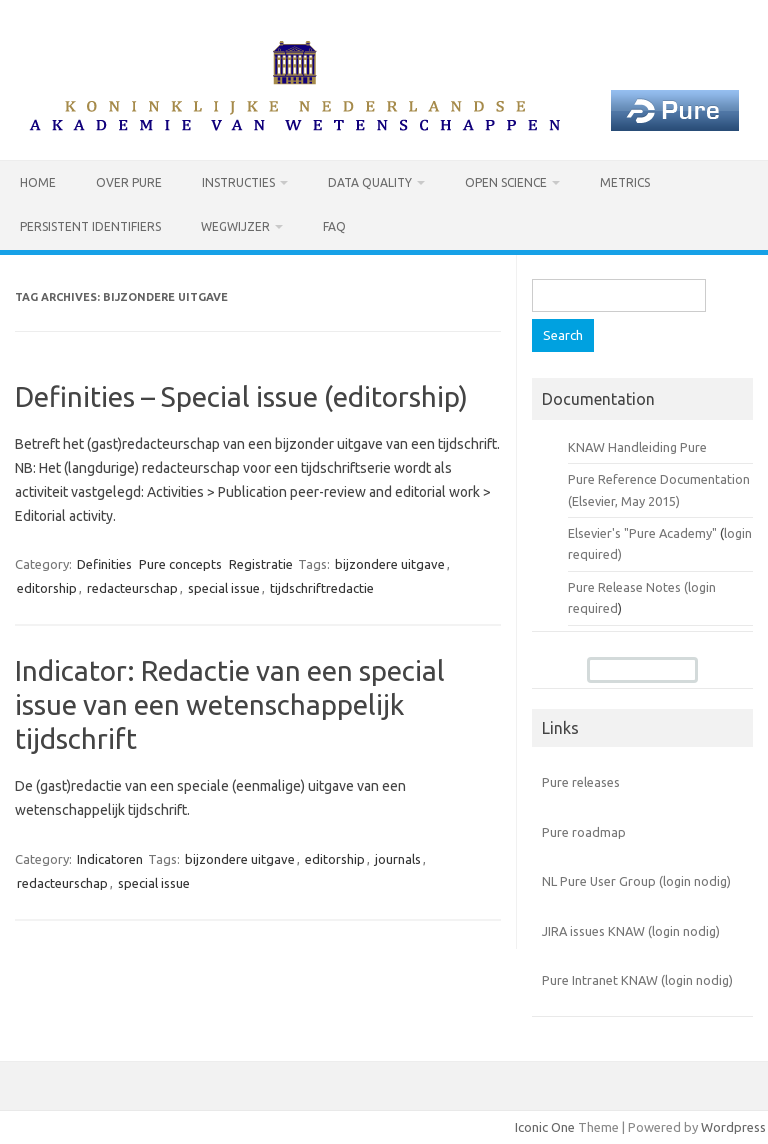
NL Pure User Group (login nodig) (636, 881)
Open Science (506, 182)
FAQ (334, 226)
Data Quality (370, 182)
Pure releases (581, 782)
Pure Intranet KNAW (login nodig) (637, 980)
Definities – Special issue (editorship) (241, 396)
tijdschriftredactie (322, 588)
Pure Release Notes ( (628, 587)
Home (38, 182)
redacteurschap (132, 588)
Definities (104, 564)
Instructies (238, 182)
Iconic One (545, 1127)
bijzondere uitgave (390, 564)
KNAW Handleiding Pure (637, 447)
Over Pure (129, 182)
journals (398, 859)
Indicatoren (110, 859)
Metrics (625, 182)
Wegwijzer (235, 226)
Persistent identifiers (90, 226)
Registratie (261, 564)
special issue (224, 588)
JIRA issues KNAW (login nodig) (631, 931)
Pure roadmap (584, 832)
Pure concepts (180, 564)
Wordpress (733, 1127)
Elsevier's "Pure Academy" (642, 533)
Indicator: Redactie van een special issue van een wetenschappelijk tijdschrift (230, 704)
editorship (47, 588)
